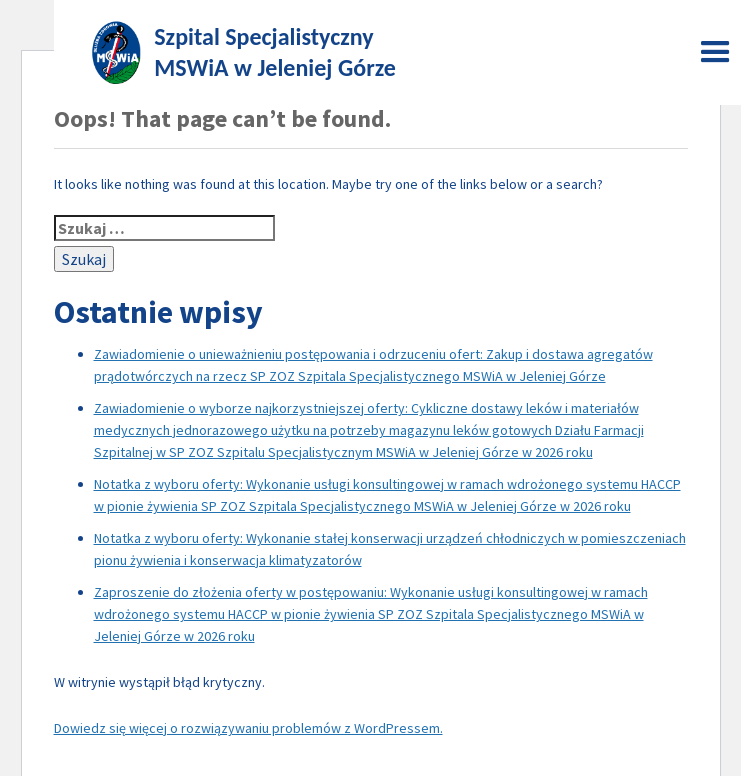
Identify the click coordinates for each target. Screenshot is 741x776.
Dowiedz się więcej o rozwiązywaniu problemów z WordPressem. (248, 728)
